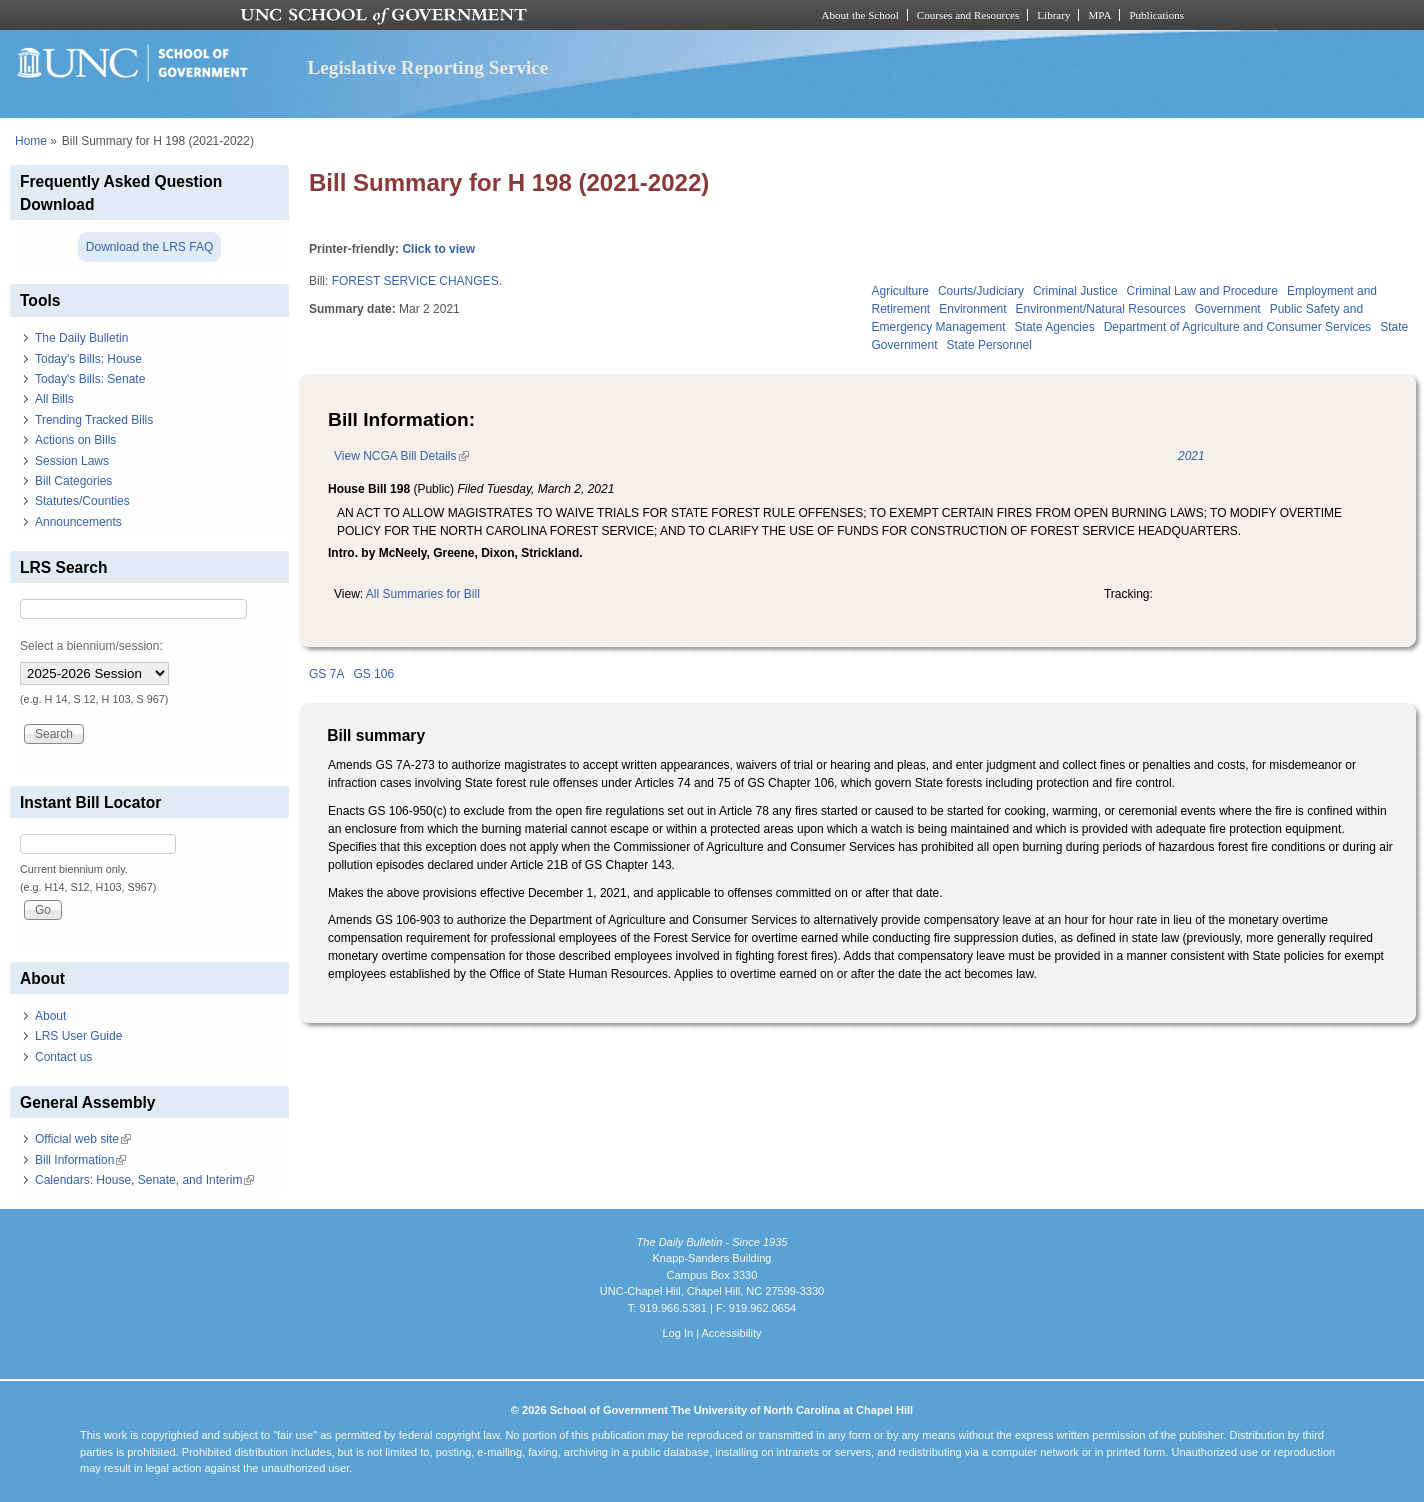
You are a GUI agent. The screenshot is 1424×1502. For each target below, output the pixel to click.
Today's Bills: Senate (90, 379)
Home (31, 141)
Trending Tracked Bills (94, 420)
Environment (972, 309)
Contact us (63, 1057)
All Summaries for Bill (423, 594)
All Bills (54, 399)
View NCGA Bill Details (401, 456)
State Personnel (989, 345)
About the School (860, 15)
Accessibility (731, 1333)
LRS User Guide (78, 1036)
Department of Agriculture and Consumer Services (1237, 327)
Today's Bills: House (88, 359)
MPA (1099, 15)
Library (1053, 15)
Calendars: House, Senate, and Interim (144, 1180)
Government (1228, 309)
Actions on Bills (75, 440)
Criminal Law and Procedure (1202, 291)
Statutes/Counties (82, 501)
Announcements (78, 522)
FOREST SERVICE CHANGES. (417, 281)
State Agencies (1055, 327)
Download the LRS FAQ (149, 247)
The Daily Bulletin (81, 338)
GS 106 (373, 674)
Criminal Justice (1075, 291)
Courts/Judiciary (981, 291)
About (50, 1016)
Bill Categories (73, 481)
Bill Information (80, 1160)
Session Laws (72, 461)
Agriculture (900, 291)
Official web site (83, 1139)
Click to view (438, 249)
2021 (1191, 456)
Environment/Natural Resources (1101, 309)
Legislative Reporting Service (428, 67)
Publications (1156, 15)
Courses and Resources (968, 15)
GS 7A (326, 674)
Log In (677, 1333)
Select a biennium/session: (91, 646)
